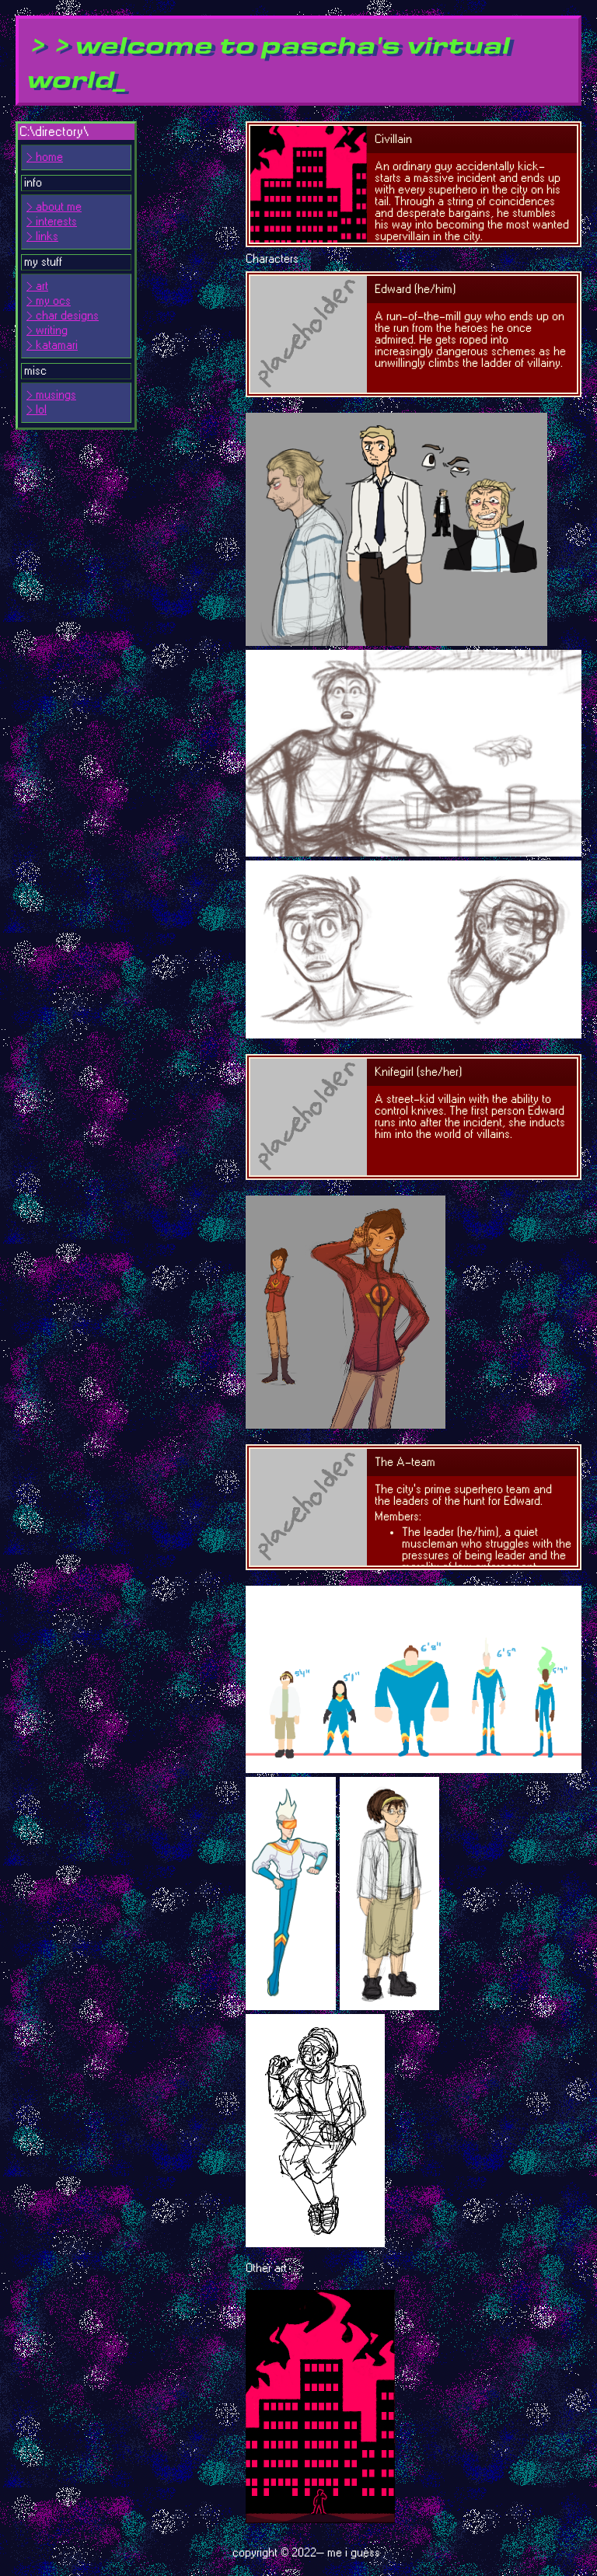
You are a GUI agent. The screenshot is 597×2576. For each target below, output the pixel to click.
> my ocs (48, 301)
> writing (47, 331)
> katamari (52, 345)
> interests (51, 222)
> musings (51, 395)
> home (44, 157)
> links (42, 237)
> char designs (62, 316)
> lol (36, 410)
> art (37, 286)
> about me (54, 207)
